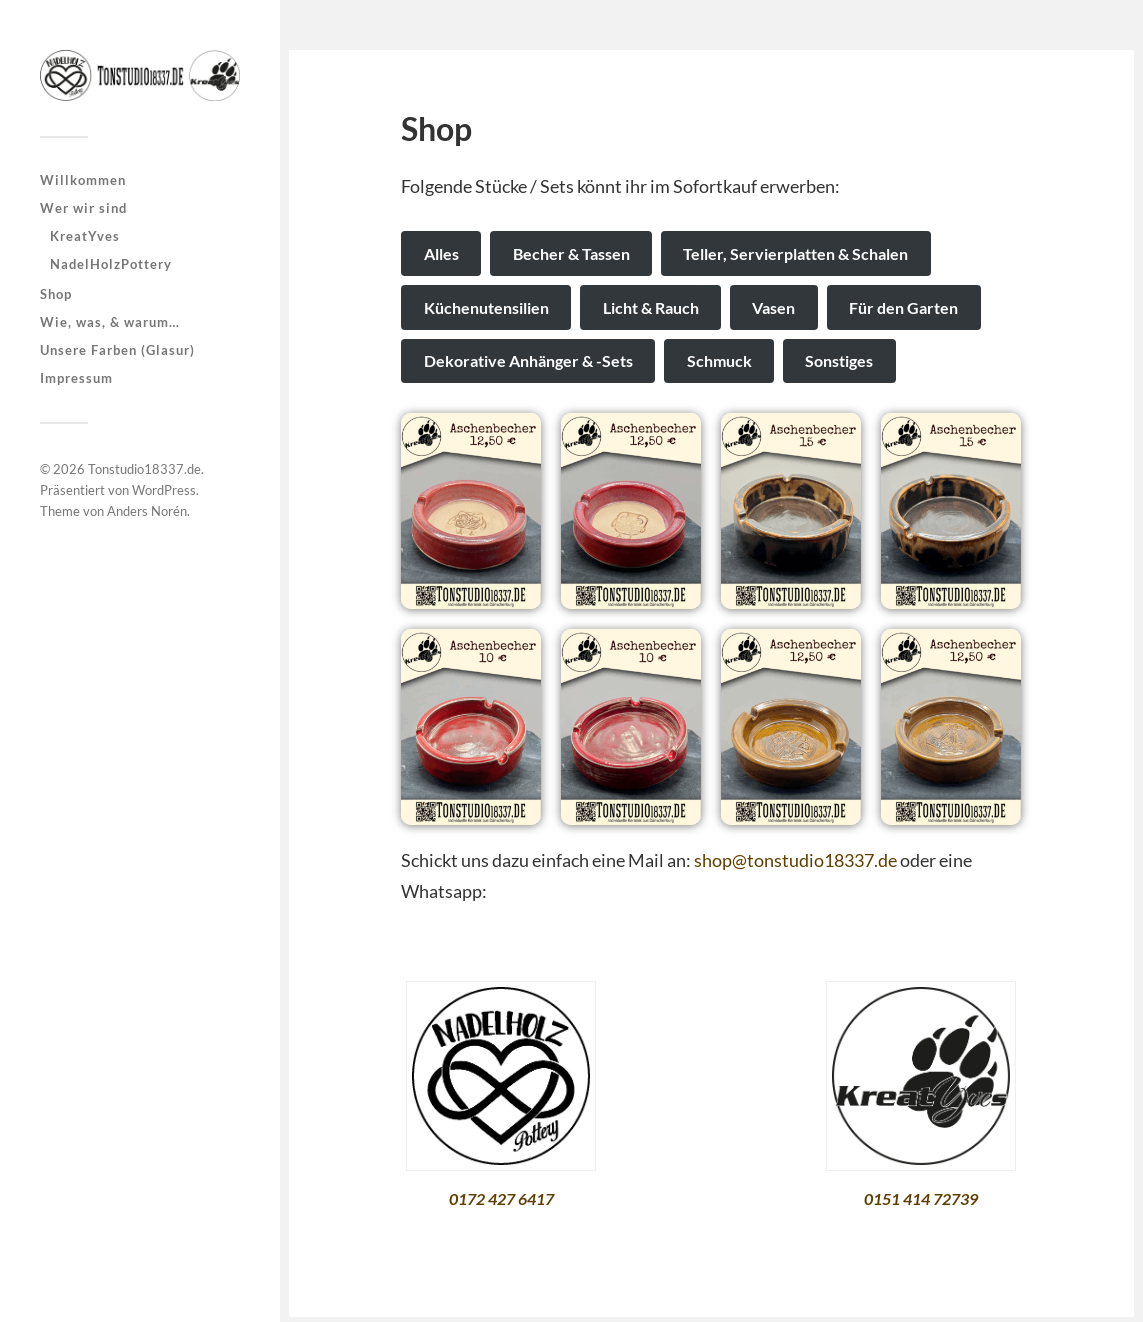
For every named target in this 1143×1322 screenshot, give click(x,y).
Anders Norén (147, 511)
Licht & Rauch (651, 307)
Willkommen (83, 180)
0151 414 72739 (921, 1198)
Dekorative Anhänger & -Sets (528, 360)
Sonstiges (839, 360)
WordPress (164, 490)
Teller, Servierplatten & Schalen (795, 253)
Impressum (76, 378)
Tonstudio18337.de (144, 469)
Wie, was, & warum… (110, 322)
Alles (441, 253)
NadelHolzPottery (111, 264)
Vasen (773, 307)
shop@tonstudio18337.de (795, 860)
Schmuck (719, 360)
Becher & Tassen (571, 253)
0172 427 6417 (501, 1198)
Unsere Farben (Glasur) (117, 350)
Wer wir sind (83, 208)
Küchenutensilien (486, 307)
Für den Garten (903, 307)
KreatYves (85, 236)
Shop (56, 294)
